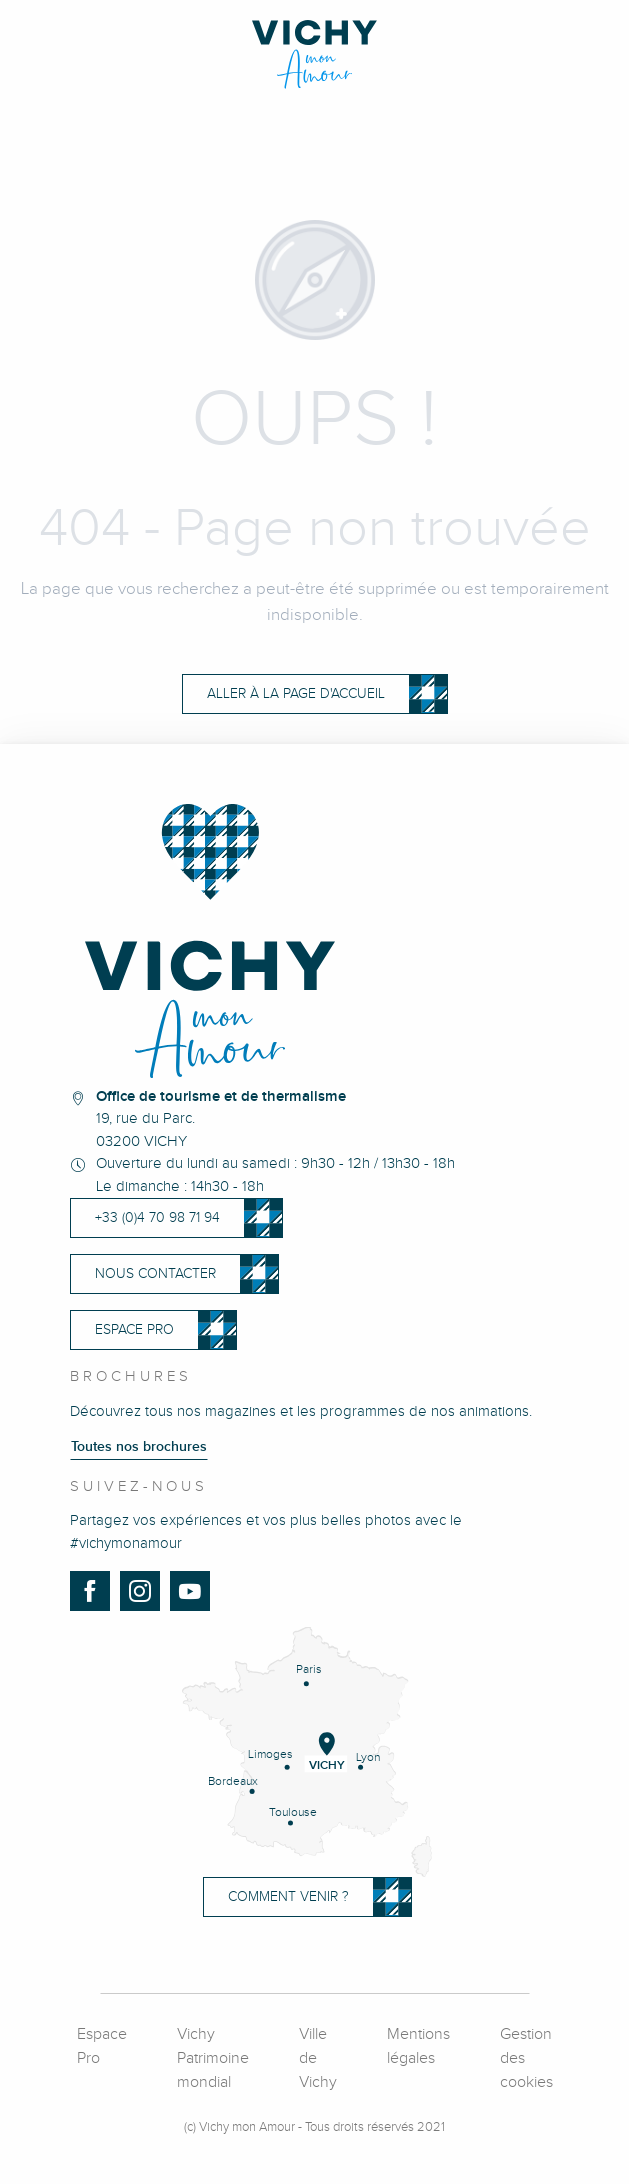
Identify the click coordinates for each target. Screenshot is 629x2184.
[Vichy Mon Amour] (314, 54)
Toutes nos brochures (139, 1447)
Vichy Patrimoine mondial (213, 2058)
